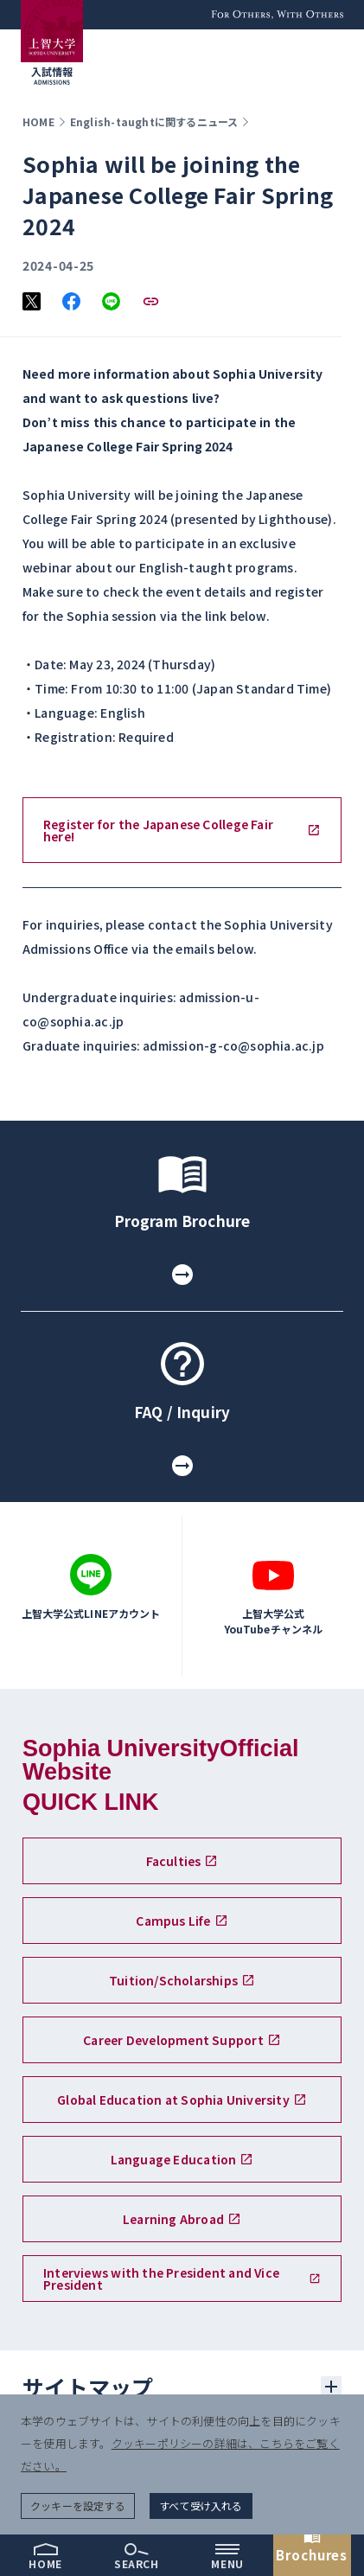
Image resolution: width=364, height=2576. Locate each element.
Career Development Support (181, 2040)
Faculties (182, 1861)
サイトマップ (88, 2386)
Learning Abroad (182, 2219)
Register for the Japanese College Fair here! (182, 830)
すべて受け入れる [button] (201, 2505)
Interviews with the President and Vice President (182, 2278)
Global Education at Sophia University (182, 2099)
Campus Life (181, 1920)
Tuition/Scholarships (182, 1980)
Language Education (182, 2159)
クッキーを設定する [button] (77, 2505)
